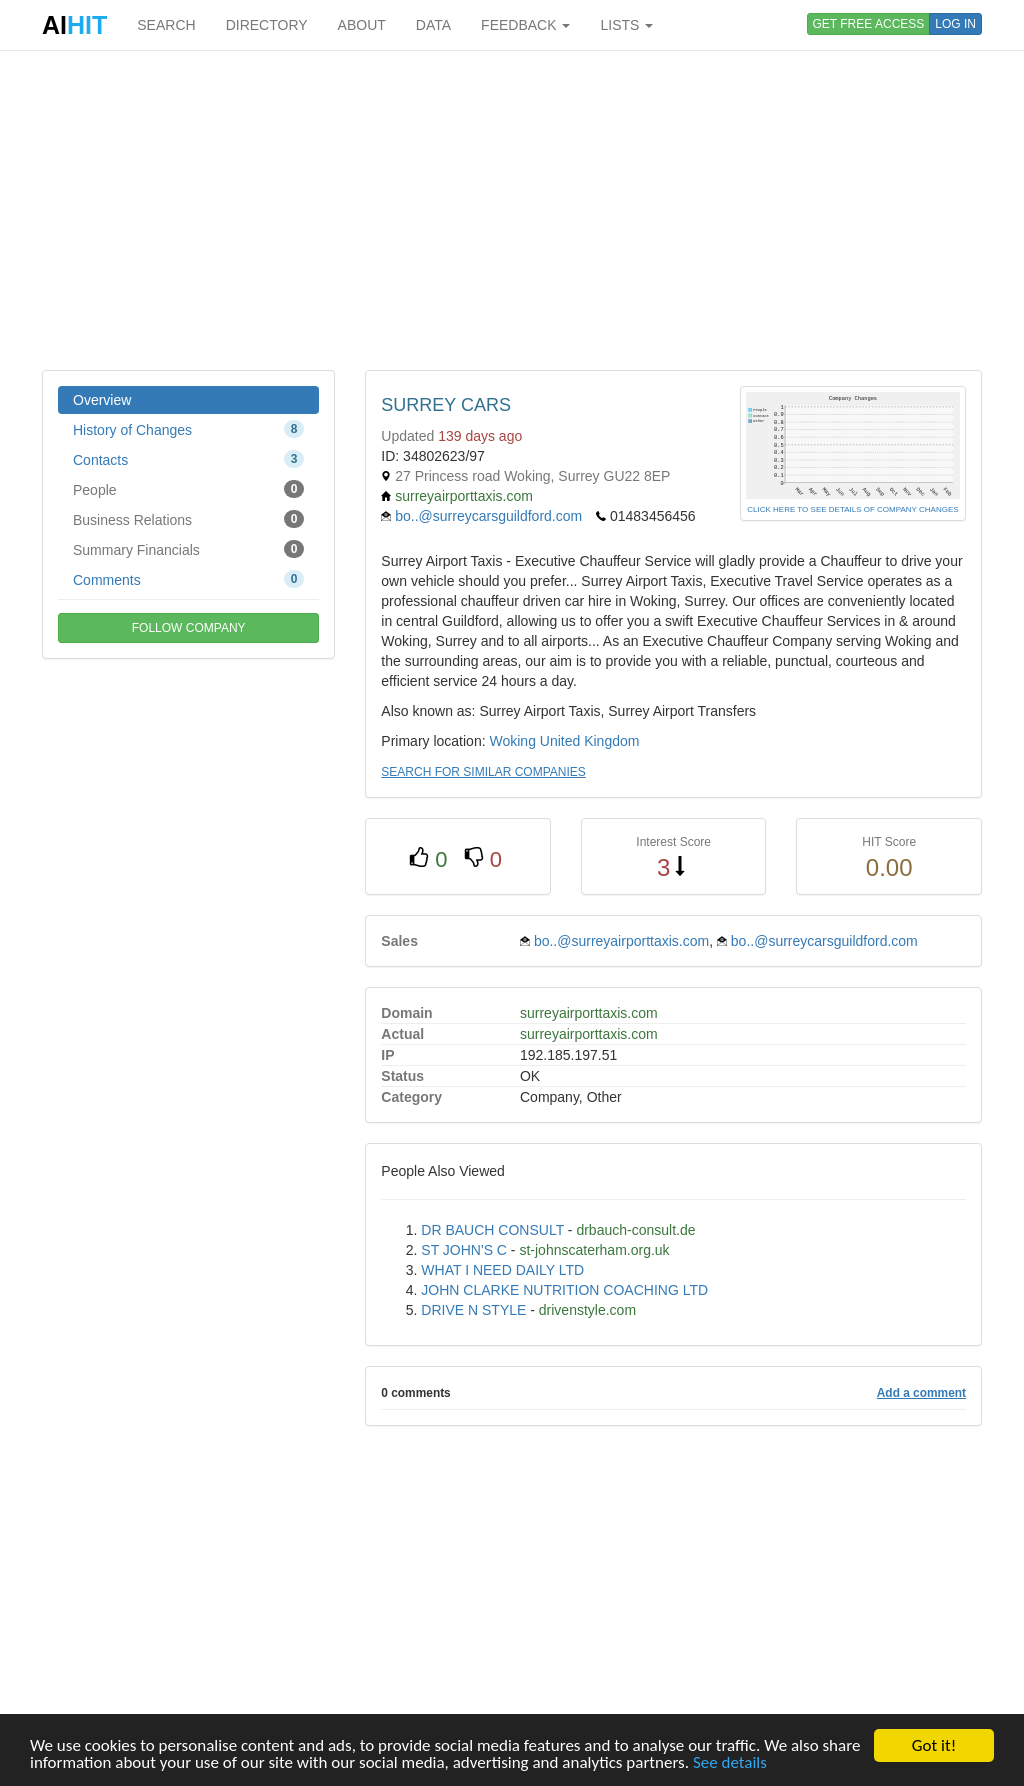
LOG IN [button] (955, 24)
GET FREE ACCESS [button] (869, 24)
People (188, 489)
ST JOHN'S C (464, 1250)
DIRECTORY (267, 25)
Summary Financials (188, 549)
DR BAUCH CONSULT (492, 1230)
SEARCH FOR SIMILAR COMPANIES (483, 772)
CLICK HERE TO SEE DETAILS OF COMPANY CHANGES (852, 509)
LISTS (626, 25)
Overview (102, 400)
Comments (188, 579)
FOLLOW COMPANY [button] (189, 628)
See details (730, 1763)
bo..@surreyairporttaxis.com (621, 941)
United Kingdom (590, 741)
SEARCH (166, 25)
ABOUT (362, 25)
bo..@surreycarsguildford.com (488, 516)
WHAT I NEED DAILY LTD (502, 1270)
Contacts (188, 459)
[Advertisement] (512, 210)
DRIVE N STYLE (473, 1310)
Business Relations (188, 519)
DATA (433, 25)
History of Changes (188, 429)
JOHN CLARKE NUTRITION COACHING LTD (564, 1290)
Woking (512, 741)
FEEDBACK (525, 25)
